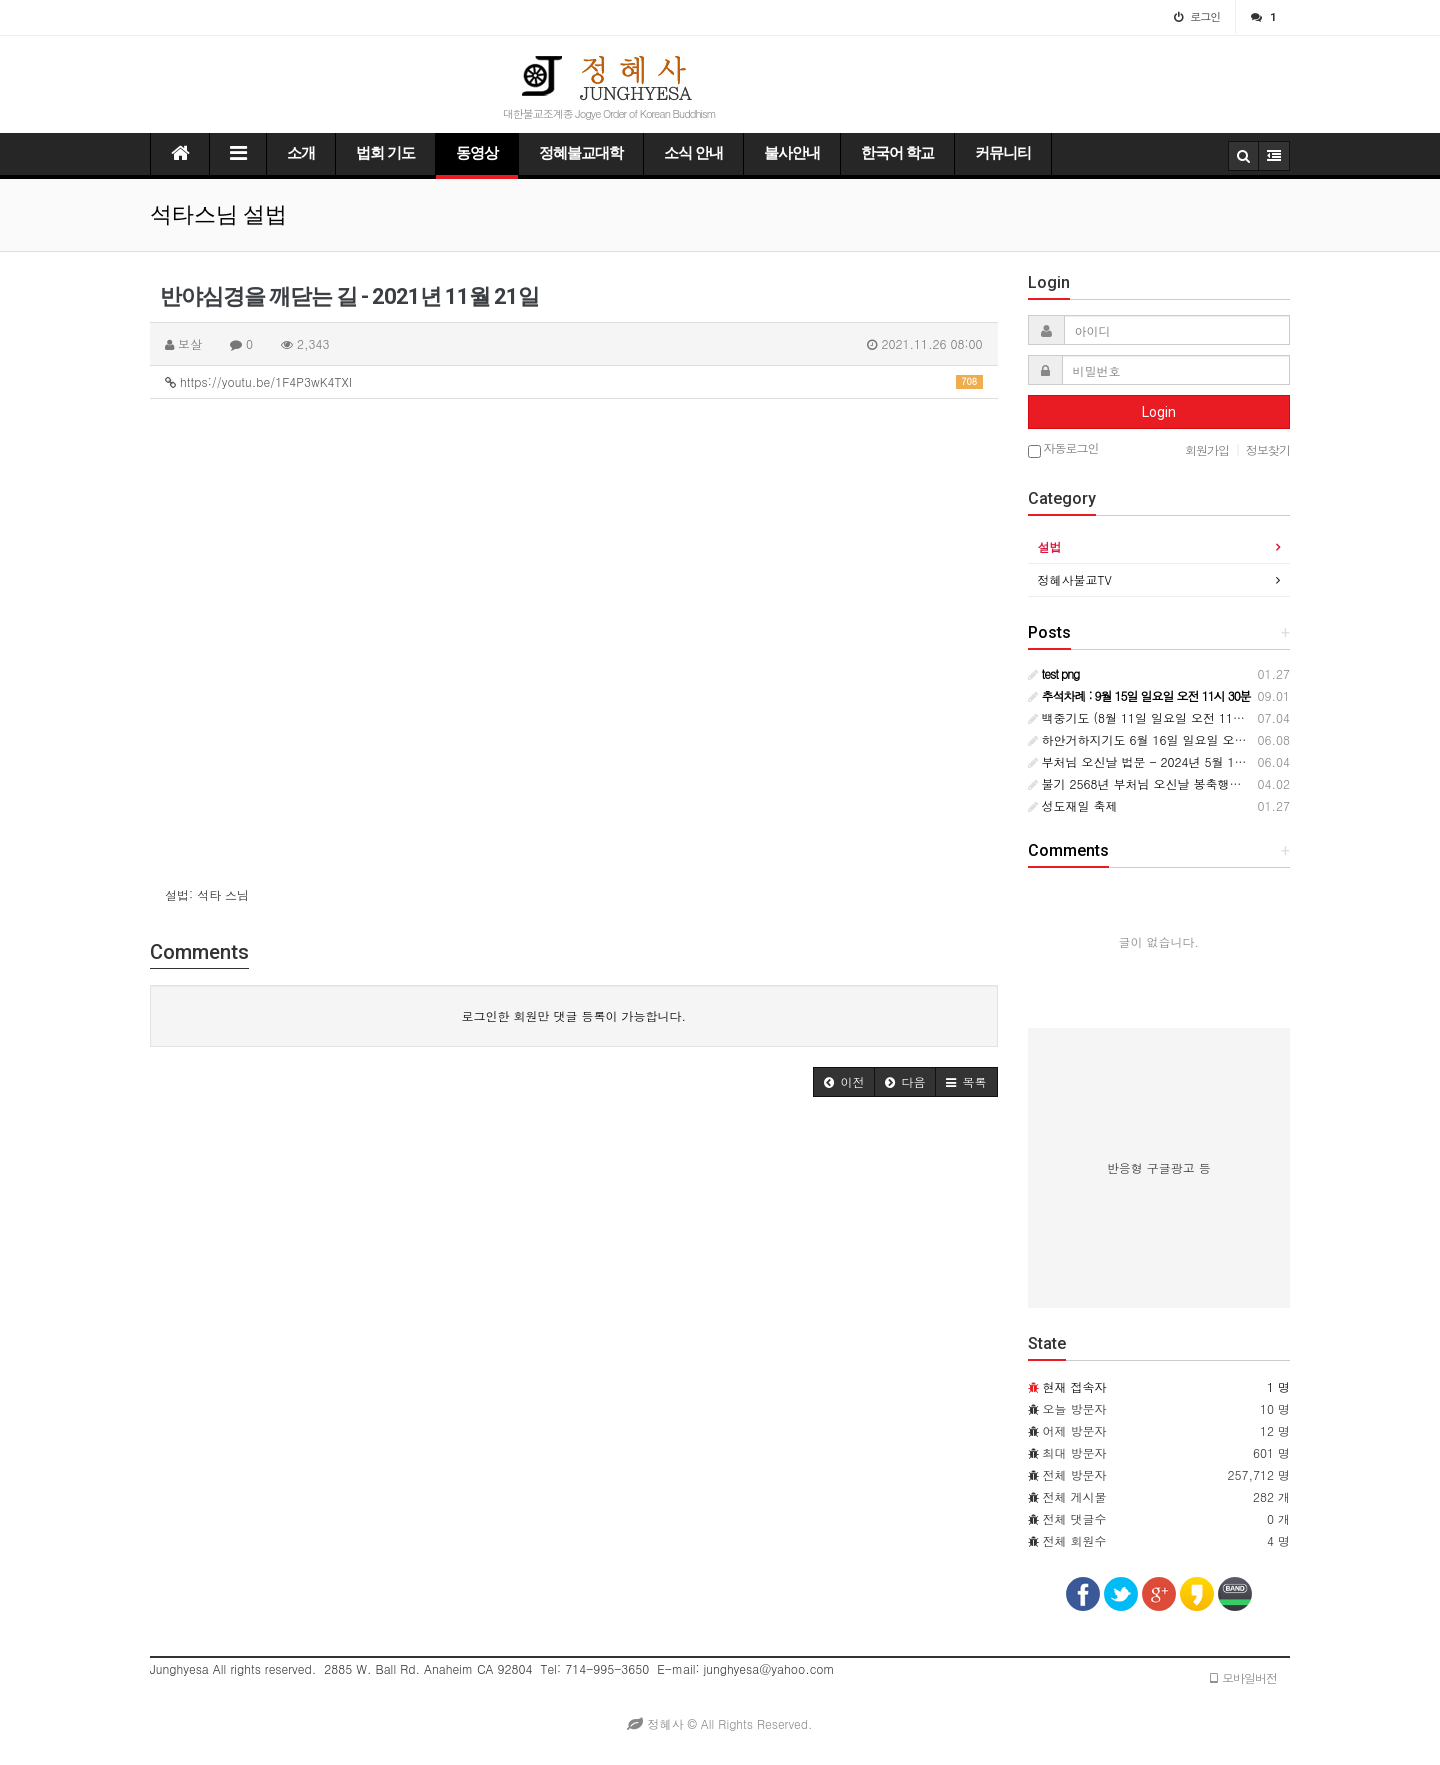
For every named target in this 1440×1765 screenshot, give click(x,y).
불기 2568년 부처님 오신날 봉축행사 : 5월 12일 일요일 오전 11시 (1214, 783)
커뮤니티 (1003, 153)
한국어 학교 (897, 153)
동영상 (477, 153)
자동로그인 (1063, 449)
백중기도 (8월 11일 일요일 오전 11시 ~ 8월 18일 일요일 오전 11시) (1221, 717)
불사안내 (792, 153)
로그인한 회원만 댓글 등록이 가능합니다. (573, 1015)
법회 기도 (385, 153)
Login (1159, 412)
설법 (1050, 546)
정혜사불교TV (1075, 579)
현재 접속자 (1075, 1386)
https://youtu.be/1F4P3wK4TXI (574, 381)
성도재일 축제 (1073, 805)
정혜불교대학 (581, 153)
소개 (301, 153)
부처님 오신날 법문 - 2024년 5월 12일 (1141, 761)
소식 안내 (693, 153)
